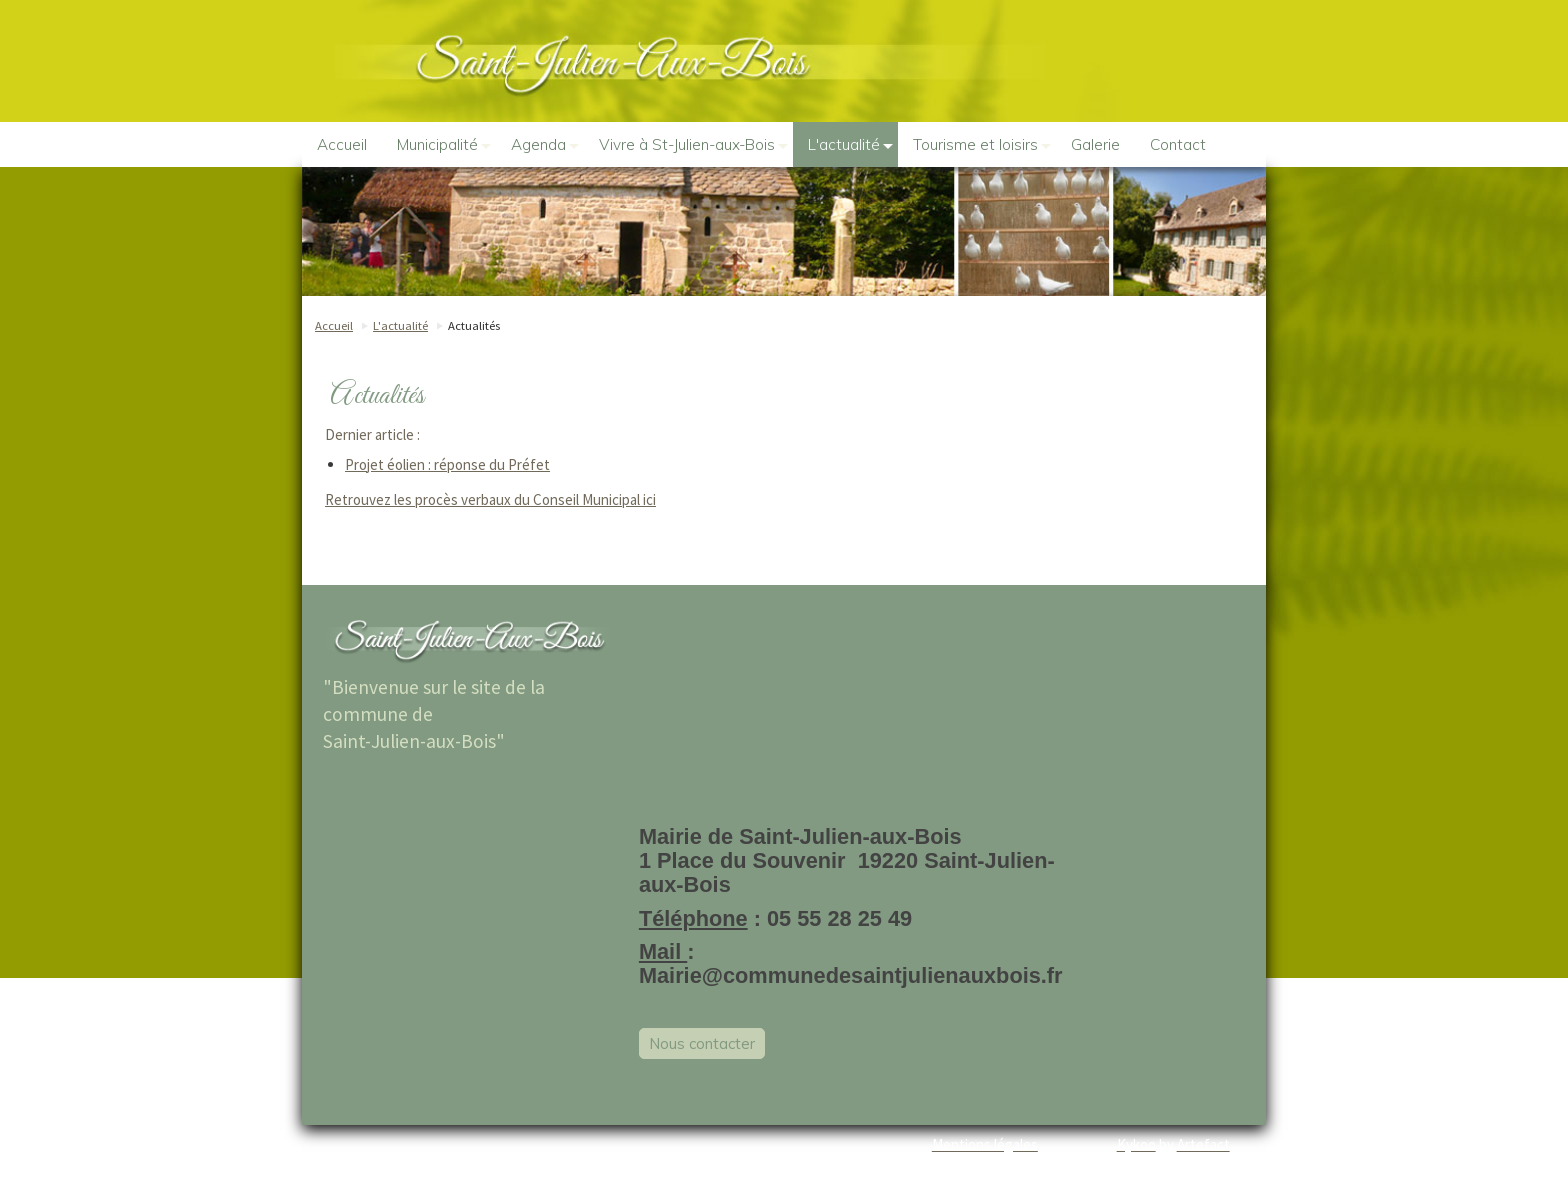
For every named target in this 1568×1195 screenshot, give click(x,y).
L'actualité (850, 145)
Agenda (545, 145)
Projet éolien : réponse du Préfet (447, 464)
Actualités (474, 325)
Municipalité (444, 145)
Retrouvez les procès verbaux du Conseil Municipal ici (490, 499)
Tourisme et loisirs (982, 145)
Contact (1178, 144)
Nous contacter (702, 1043)
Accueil (342, 144)
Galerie (1095, 144)
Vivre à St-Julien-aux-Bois (693, 145)
